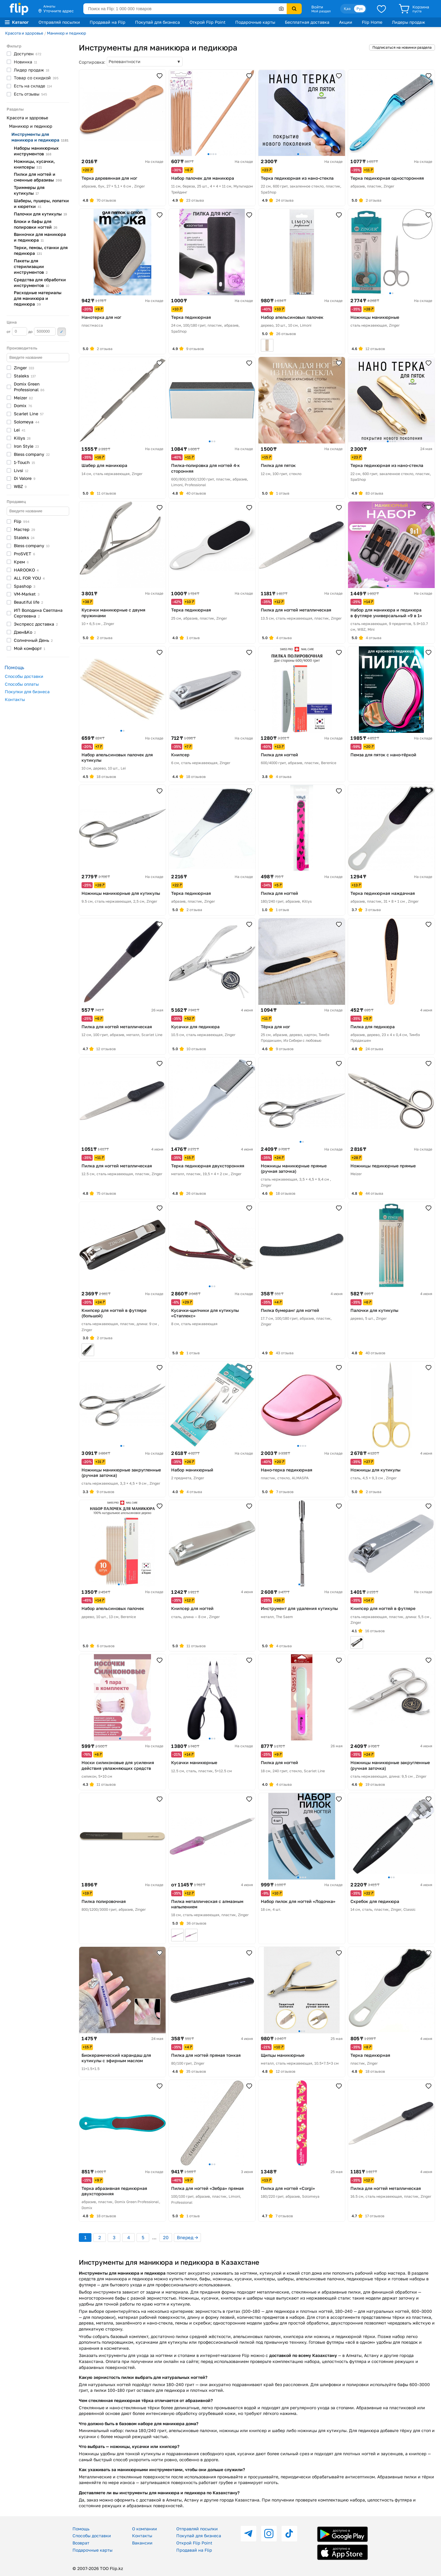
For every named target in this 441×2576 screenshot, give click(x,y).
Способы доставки (24, 676)
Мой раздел (321, 11)
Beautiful (28, 602)
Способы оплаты (22, 684)
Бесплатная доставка (307, 22)
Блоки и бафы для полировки (35, 224)
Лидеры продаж (408, 22)
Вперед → (187, 2237)
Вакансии (142, 2542)
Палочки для (40, 213)
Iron (26, 446)
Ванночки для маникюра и (40, 237)
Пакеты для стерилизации (31, 266)
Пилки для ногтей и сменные (38, 177)
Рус (359, 8)
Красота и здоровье (24, 33)
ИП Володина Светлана (38, 613)
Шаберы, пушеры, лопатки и (41, 203)
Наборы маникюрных (36, 150)
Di (24, 478)
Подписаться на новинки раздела (402, 47)
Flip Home (372, 22)
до (42, 331)
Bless (32, 454)
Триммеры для (29, 190)
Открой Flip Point (208, 22)
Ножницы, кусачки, (34, 164)
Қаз (347, 8)
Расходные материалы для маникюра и (37, 298)
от (17, 331)
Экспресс (36, 623)
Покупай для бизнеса (157, 22)
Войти (317, 7)
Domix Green (29, 386)
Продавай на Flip (107, 22)
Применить (61, 332)
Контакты (15, 699)
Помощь (80, 2528)
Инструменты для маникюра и (40, 137)
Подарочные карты (255, 22)
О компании (144, 2528)
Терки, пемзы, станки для (41, 250)
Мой (29, 648)
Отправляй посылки (59, 22)
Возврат (80, 2542)
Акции (345, 22)
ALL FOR (29, 578)
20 (165, 2237)
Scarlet (29, 413)
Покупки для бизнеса (27, 691)
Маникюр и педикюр (66, 33)
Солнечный (33, 640)
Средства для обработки (40, 282)
